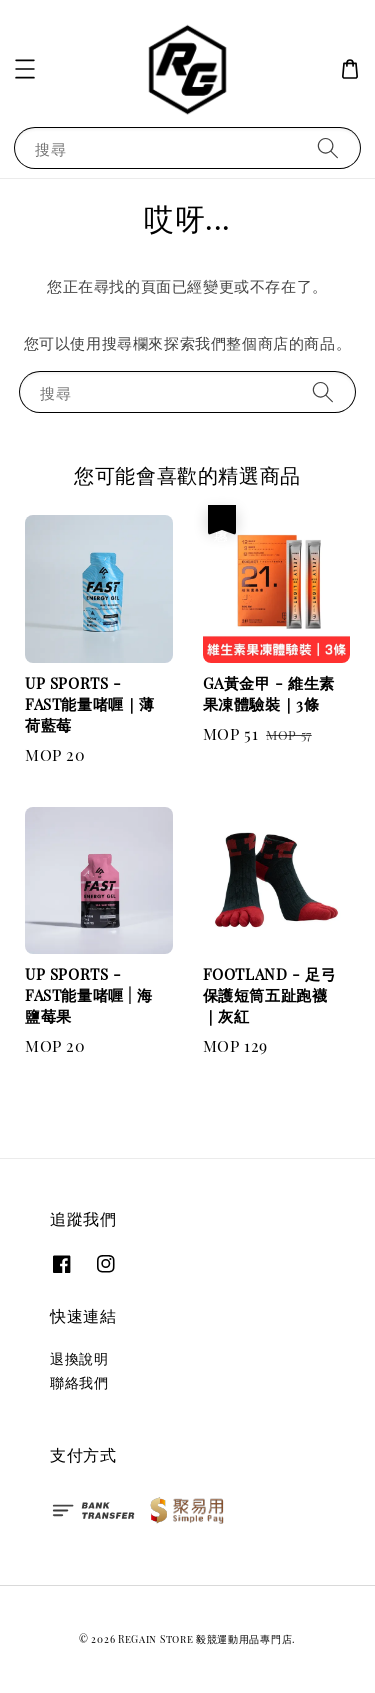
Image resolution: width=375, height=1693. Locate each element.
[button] (25, 69)
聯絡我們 (79, 1382)
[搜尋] (328, 147)
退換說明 (79, 1358)
